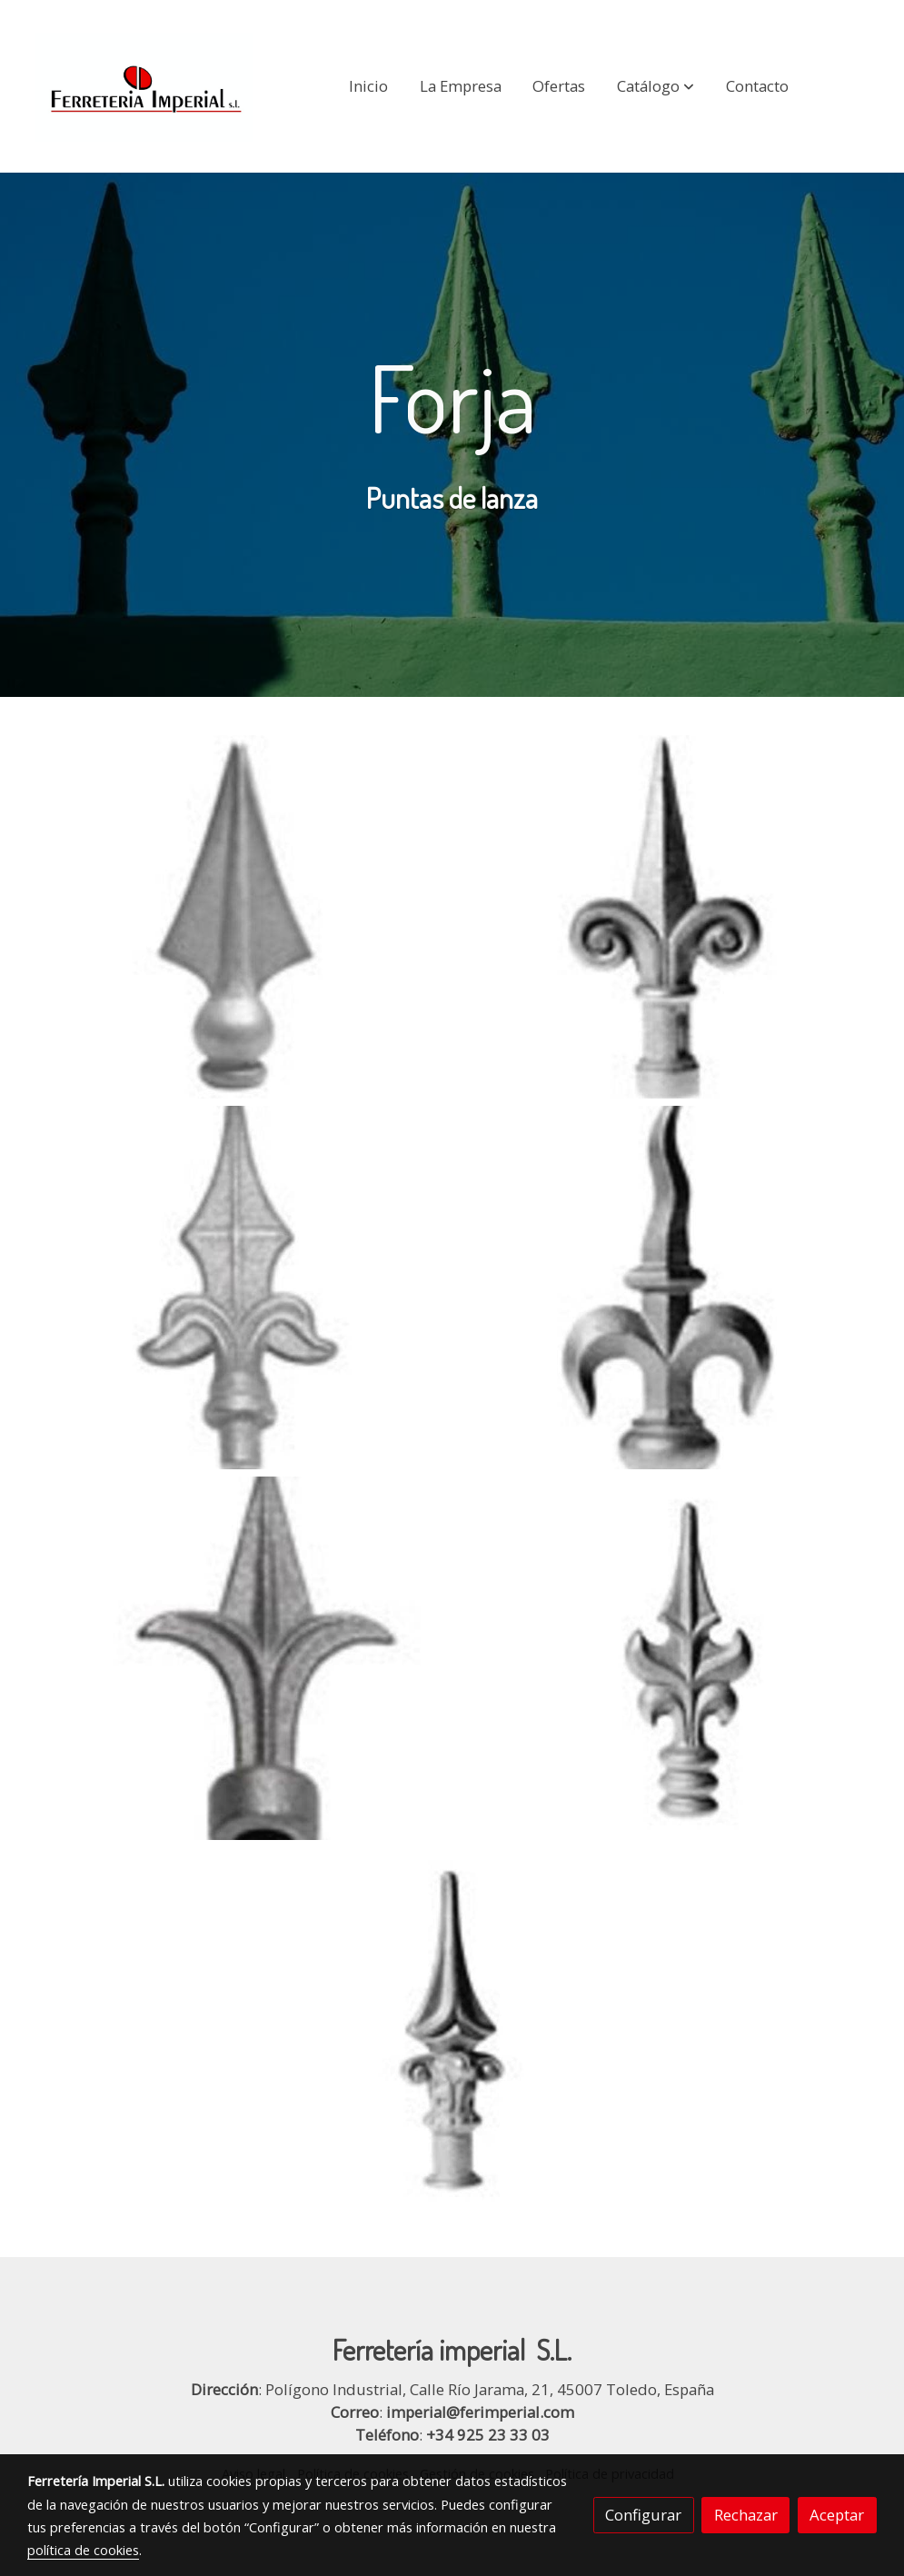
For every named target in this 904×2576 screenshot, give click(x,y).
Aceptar (837, 2514)
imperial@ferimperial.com (480, 2412)
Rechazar (746, 2514)
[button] (655, 86)
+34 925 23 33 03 (488, 2434)
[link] (144, 86)
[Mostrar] (235, 917)
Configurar (643, 2514)
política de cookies (83, 2550)
